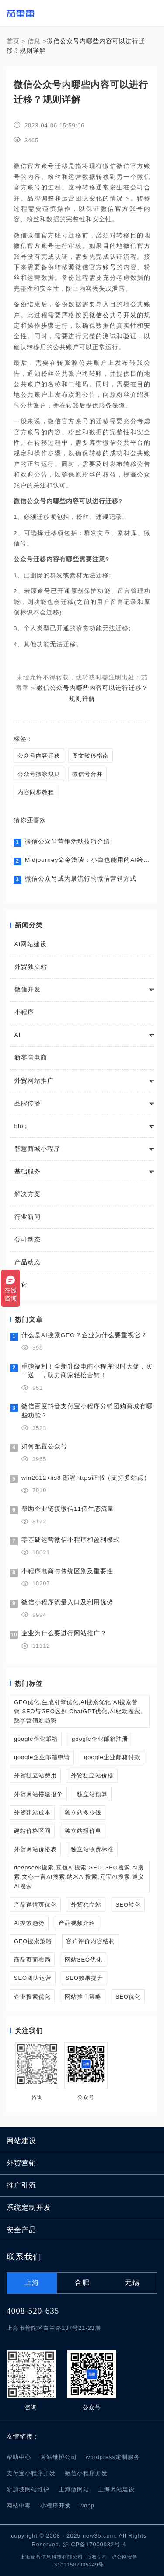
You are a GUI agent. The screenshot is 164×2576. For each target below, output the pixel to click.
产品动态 (27, 1262)
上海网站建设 (116, 2489)
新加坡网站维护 (28, 2489)
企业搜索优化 (32, 1996)
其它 (21, 1285)
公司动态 (27, 1239)
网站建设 (21, 2140)
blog (21, 1126)
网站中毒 (19, 2505)
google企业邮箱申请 (42, 1757)
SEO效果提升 (84, 1978)
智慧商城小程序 (37, 1149)
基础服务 (27, 1171)
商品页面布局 (32, 1959)
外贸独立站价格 (92, 1775)
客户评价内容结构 (90, 1941)
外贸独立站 (30, 967)
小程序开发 (55, 2505)
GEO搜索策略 (33, 1941)
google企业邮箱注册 (100, 1739)
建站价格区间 (32, 1831)
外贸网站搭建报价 (38, 1794)
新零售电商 (30, 1057)
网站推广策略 (83, 1996)
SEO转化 (128, 1904)
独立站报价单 (83, 1831)
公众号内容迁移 (38, 755)
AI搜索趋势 (29, 1923)
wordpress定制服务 (113, 2457)
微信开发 (27, 989)
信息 (34, 41)
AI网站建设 (30, 944)
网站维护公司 (58, 2457)
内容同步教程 (35, 792)
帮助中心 (19, 2457)
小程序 (24, 1012)
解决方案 (27, 1194)
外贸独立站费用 (35, 1775)
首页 (13, 41)
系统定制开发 (29, 2207)
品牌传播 (27, 1103)
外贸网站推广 (34, 1080)
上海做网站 (74, 2489)
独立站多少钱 (83, 1812)
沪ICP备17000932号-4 (94, 2544)
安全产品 (21, 2229)
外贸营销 (21, 2163)
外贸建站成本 (32, 1812)
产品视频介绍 (77, 1923)
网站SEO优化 (83, 1959)
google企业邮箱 (36, 1739)
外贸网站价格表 (35, 1849)
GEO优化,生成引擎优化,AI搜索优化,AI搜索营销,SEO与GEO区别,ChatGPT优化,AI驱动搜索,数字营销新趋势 (78, 1711)
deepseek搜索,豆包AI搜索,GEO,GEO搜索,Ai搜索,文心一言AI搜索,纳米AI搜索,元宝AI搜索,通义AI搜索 (79, 1876)
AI (17, 1035)
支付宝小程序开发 (31, 2473)
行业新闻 (27, 1217)
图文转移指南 (90, 755)
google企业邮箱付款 (112, 1757)
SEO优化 (128, 1996)
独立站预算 (92, 1794)
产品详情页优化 (35, 1904)
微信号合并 (87, 774)
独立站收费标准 (92, 1849)
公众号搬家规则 (38, 774)
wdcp (87, 2505)
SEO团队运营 (33, 1978)
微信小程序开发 (86, 2473)
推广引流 (21, 2185)
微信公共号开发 (113, 315)
